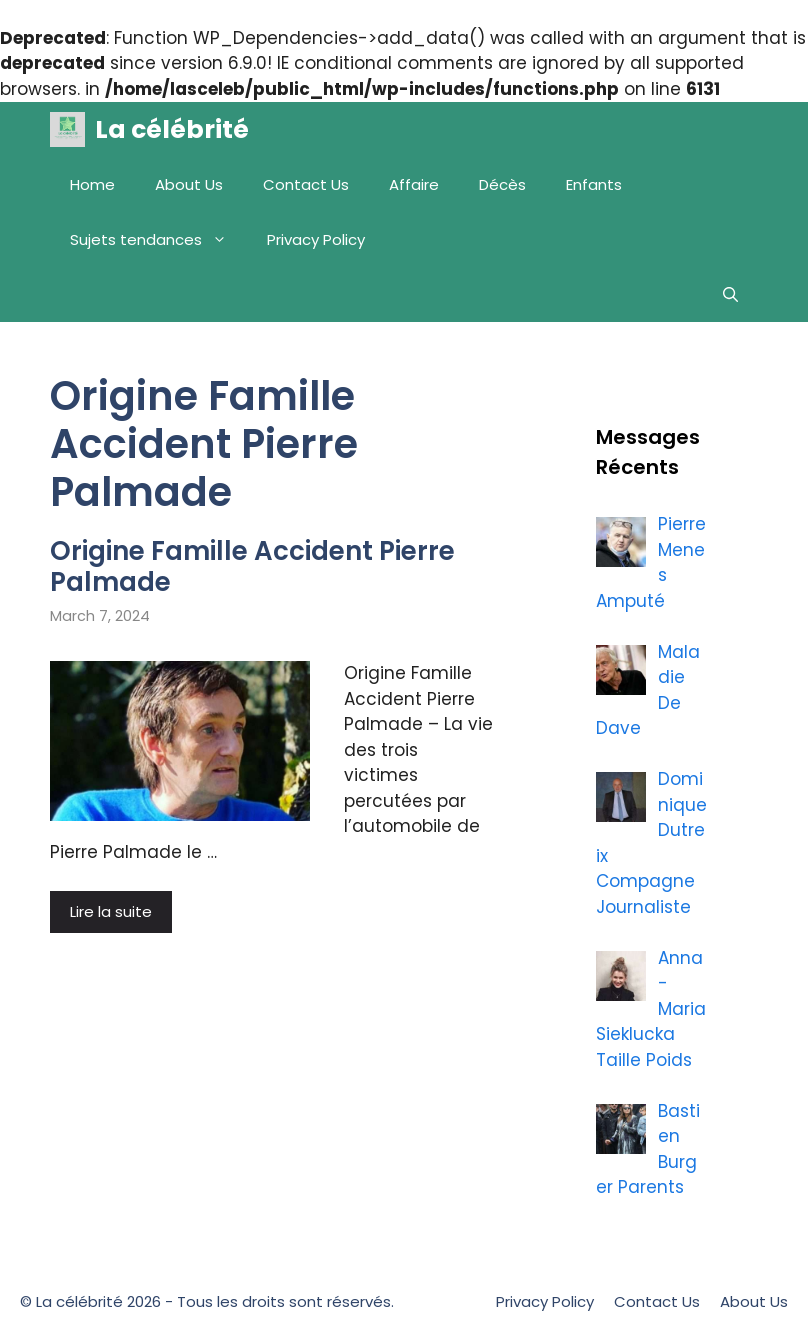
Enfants (594, 184)
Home (92, 184)
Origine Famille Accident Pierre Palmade (252, 566)
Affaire (414, 184)
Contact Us (306, 184)
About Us (189, 184)
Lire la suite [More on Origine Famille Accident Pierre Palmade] (111, 911)
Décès (502, 184)
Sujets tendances (158, 239)
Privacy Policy (316, 239)
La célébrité (172, 129)
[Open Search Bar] (730, 294)
